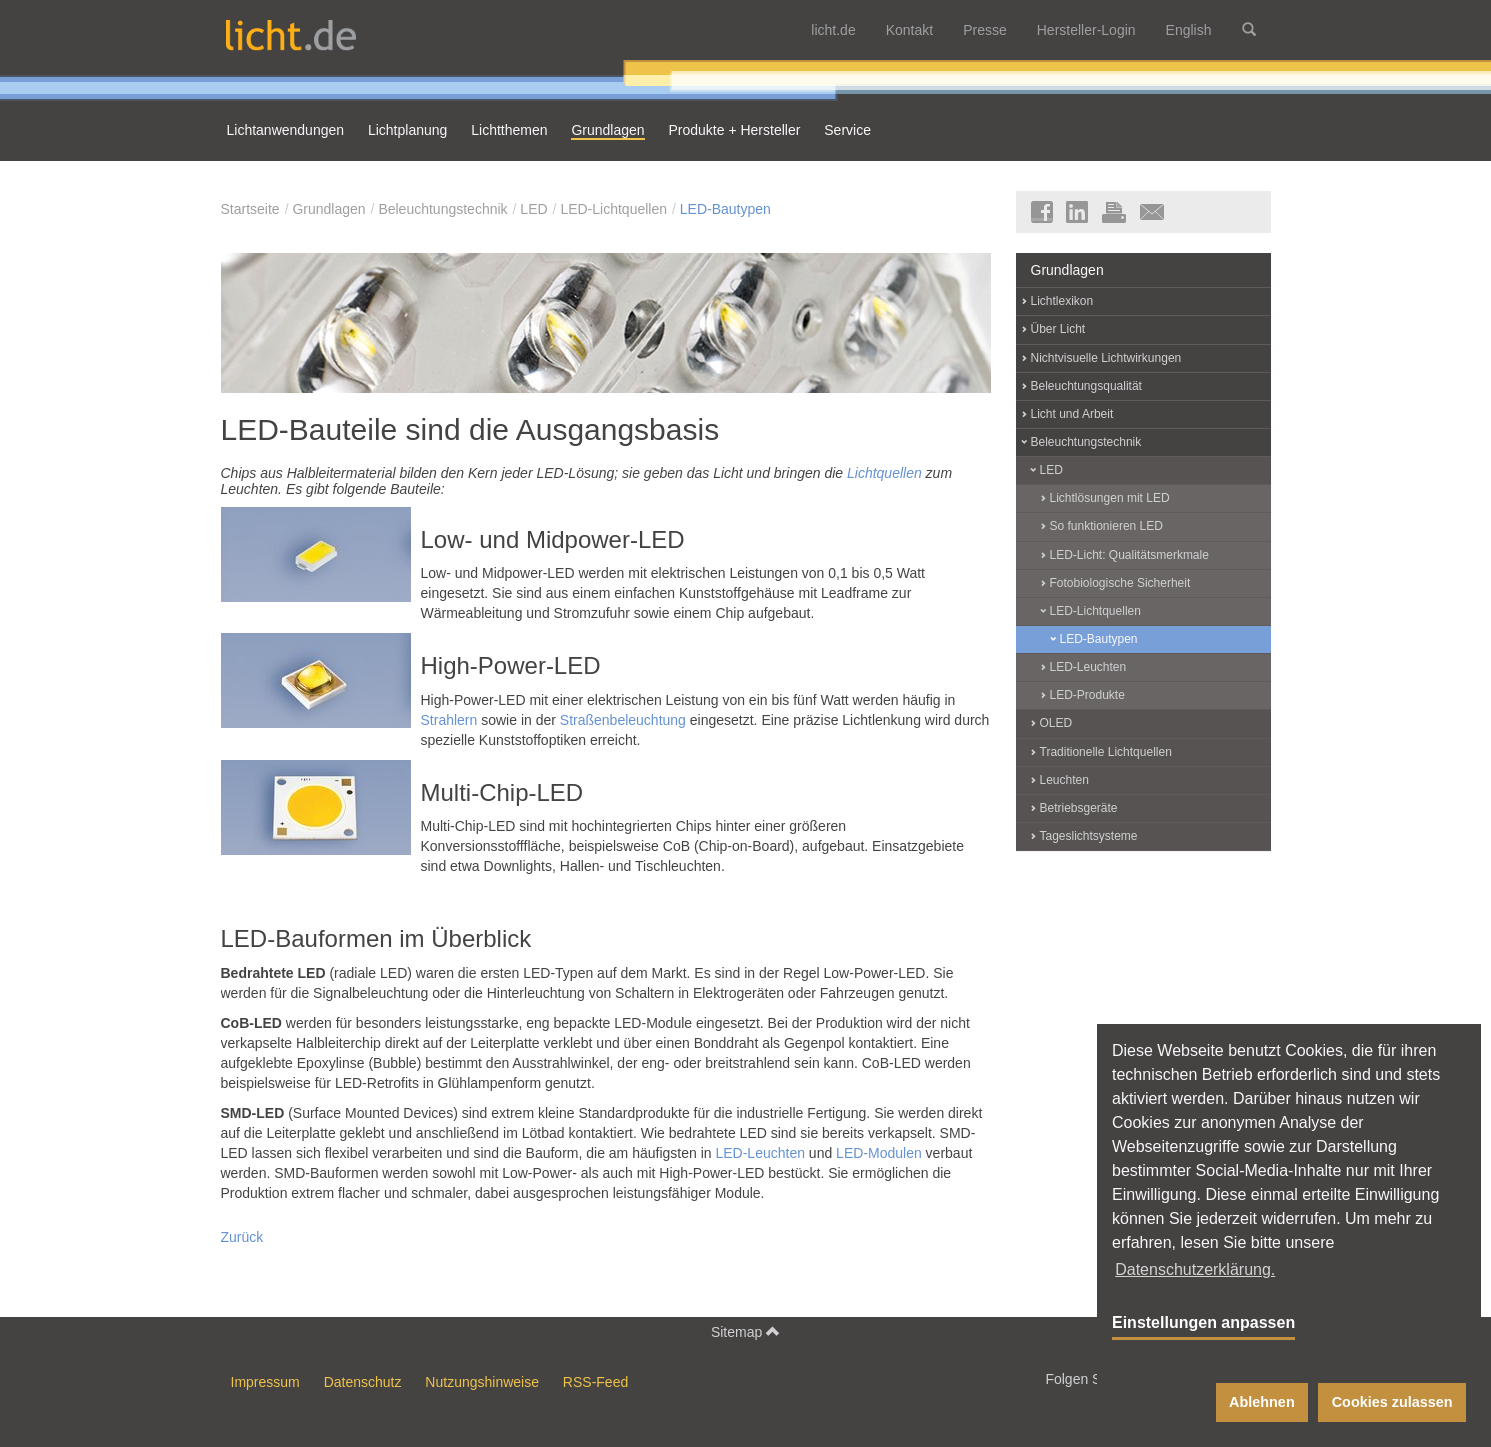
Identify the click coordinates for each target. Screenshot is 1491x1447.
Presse (985, 30)
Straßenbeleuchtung (623, 720)
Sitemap (745, 1331)
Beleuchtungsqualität (1086, 386)
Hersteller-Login (1086, 30)
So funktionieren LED (1106, 526)
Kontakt (909, 30)
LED (533, 209)
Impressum (265, 1382)
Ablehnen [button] (1262, 1402)
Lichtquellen (884, 473)
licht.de (833, 30)
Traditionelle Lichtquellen (1106, 752)
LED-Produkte (1087, 695)
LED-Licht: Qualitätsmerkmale (1129, 555)
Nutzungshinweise (482, 1382)
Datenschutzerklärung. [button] (1195, 1269)
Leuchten (1064, 780)
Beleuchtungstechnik (442, 209)
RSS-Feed (595, 1382)
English (1189, 30)
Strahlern (449, 720)
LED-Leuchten (760, 1153)
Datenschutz (363, 1382)
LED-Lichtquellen (613, 209)
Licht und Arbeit (1072, 414)
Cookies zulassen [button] (1392, 1402)
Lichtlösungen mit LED (1110, 498)
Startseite (250, 209)
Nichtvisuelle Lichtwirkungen (1106, 358)
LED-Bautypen (725, 209)
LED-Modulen (879, 1153)
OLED (1056, 723)
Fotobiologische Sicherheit (1120, 583)
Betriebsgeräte (1079, 808)
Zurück (242, 1237)
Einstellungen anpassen (1203, 1322)
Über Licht (1058, 329)
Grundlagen (328, 209)
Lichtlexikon (1062, 301)
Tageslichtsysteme (1089, 836)
